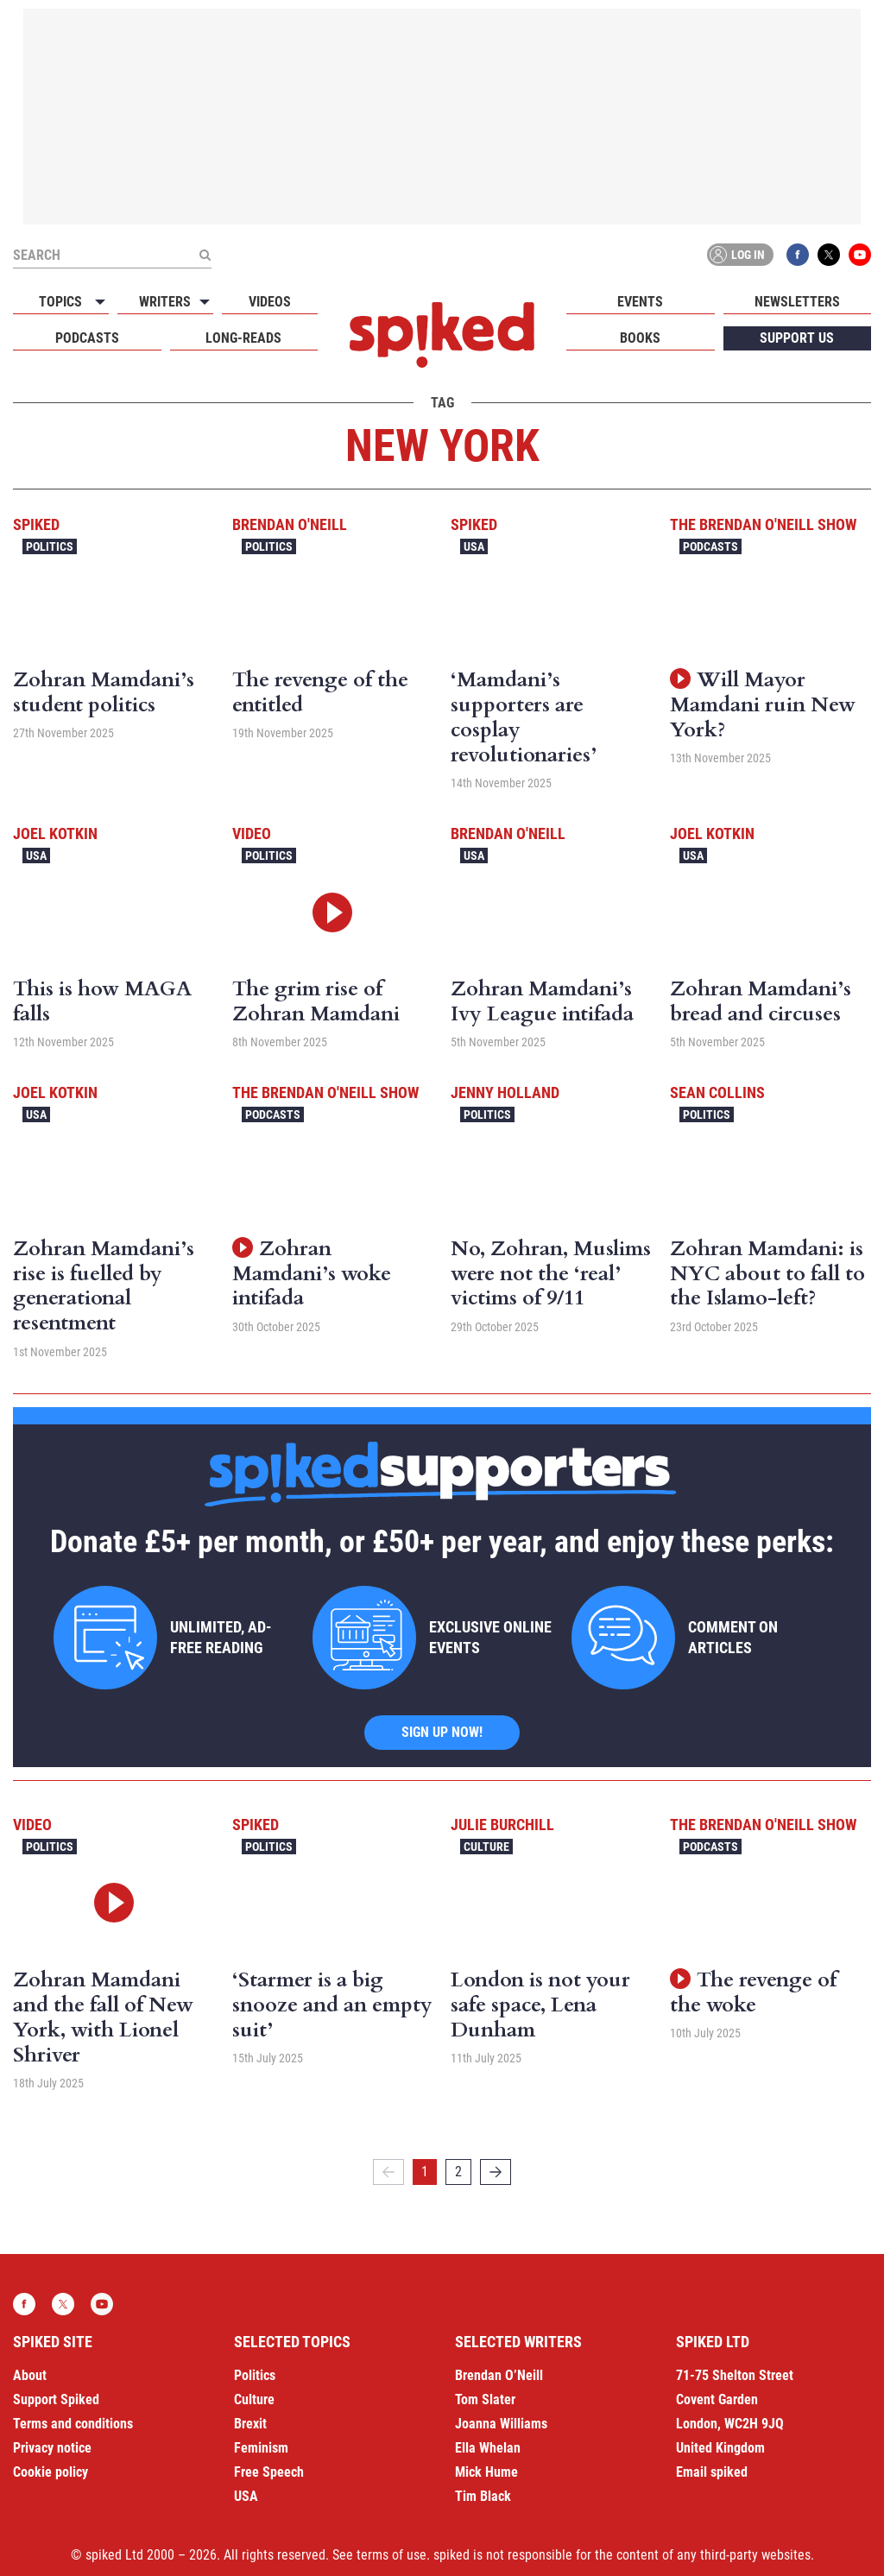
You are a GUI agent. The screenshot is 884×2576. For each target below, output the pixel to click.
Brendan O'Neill (289, 524)
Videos (270, 302)
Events (640, 302)
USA (474, 546)
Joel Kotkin (55, 833)
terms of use (391, 2555)
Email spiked (712, 2472)
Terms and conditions (73, 2423)
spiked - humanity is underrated (442, 335)
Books (640, 338)
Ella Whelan (488, 2448)
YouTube (860, 254)
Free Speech (269, 2472)
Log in (737, 254)
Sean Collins (717, 1092)
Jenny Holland (505, 1092)
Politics (49, 546)
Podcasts (87, 338)
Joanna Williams (501, 2423)
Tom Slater (485, 2399)
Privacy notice (52, 2448)
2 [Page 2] (458, 2171)
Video (251, 833)
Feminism (261, 2448)
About (30, 2375)
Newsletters (797, 302)
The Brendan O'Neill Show (763, 524)
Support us (797, 338)
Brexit (250, 2423)
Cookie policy (50, 2472)
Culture (486, 1846)
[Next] (495, 2172)
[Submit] (205, 255)
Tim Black (483, 2496)
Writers (165, 302)
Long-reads (243, 338)
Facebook (797, 254)
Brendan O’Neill (499, 2375)
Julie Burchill (502, 1824)
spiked (36, 524)
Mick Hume (486, 2472)
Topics (60, 302)
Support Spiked (56, 2399)
